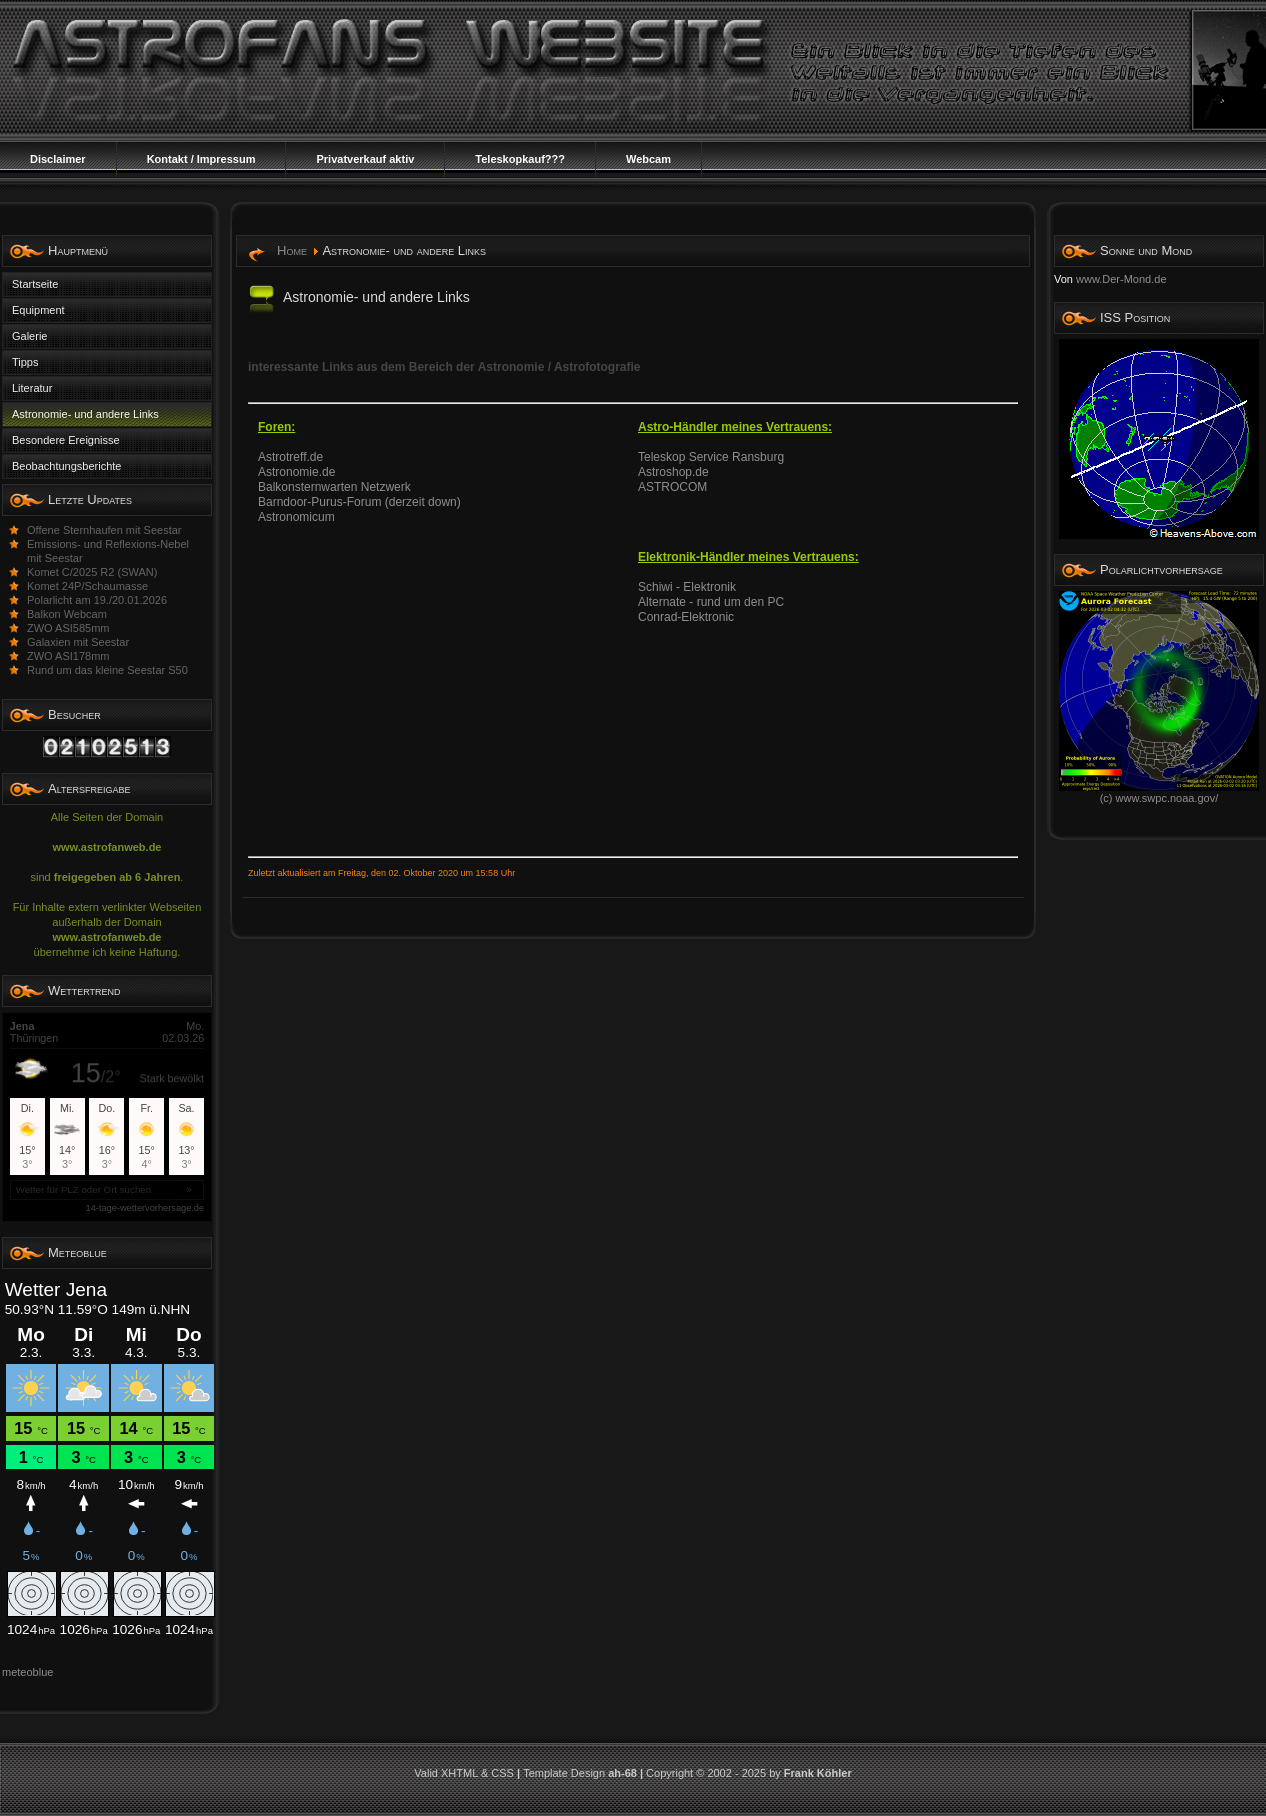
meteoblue (27, 1672)
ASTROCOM (672, 487)
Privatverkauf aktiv (365, 159)
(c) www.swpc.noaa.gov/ (1159, 792)
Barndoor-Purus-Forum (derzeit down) (359, 502)
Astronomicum (296, 517)
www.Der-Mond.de (1121, 279)
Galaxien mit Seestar (78, 642)
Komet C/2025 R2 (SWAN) (92, 572)
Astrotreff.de (290, 457)
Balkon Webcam (67, 614)
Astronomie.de (296, 472)
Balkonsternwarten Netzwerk (334, 487)
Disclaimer (58, 159)
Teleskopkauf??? (520, 159)
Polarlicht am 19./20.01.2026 (97, 600)
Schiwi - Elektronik (687, 587)
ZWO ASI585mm (68, 628)
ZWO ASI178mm (68, 656)
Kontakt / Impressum (201, 159)
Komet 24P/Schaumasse (87, 586)
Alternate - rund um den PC (711, 602)
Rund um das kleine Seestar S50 (107, 670)
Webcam (648, 159)
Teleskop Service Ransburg (711, 457)
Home (292, 250)
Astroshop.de (673, 472)
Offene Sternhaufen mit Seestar (104, 530)
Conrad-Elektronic (686, 617)
